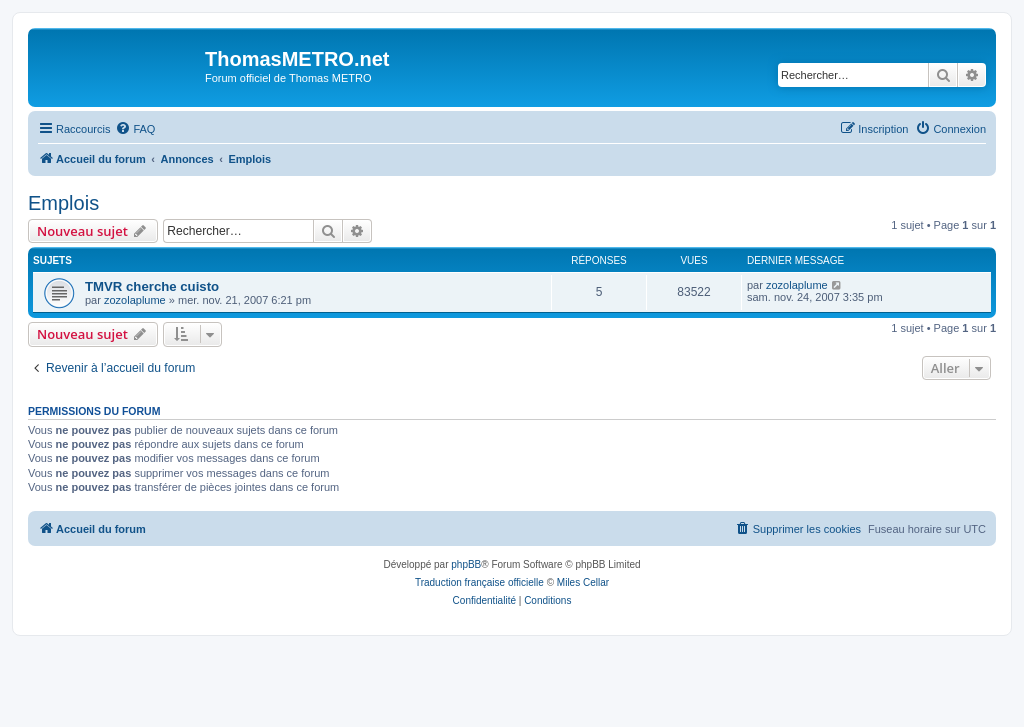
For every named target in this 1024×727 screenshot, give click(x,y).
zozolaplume (135, 300)
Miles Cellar (583, 582)
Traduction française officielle (479, 582)
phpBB (466, 564)
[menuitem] (135, 129)
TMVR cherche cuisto (152, 286)
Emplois (63, 203)
